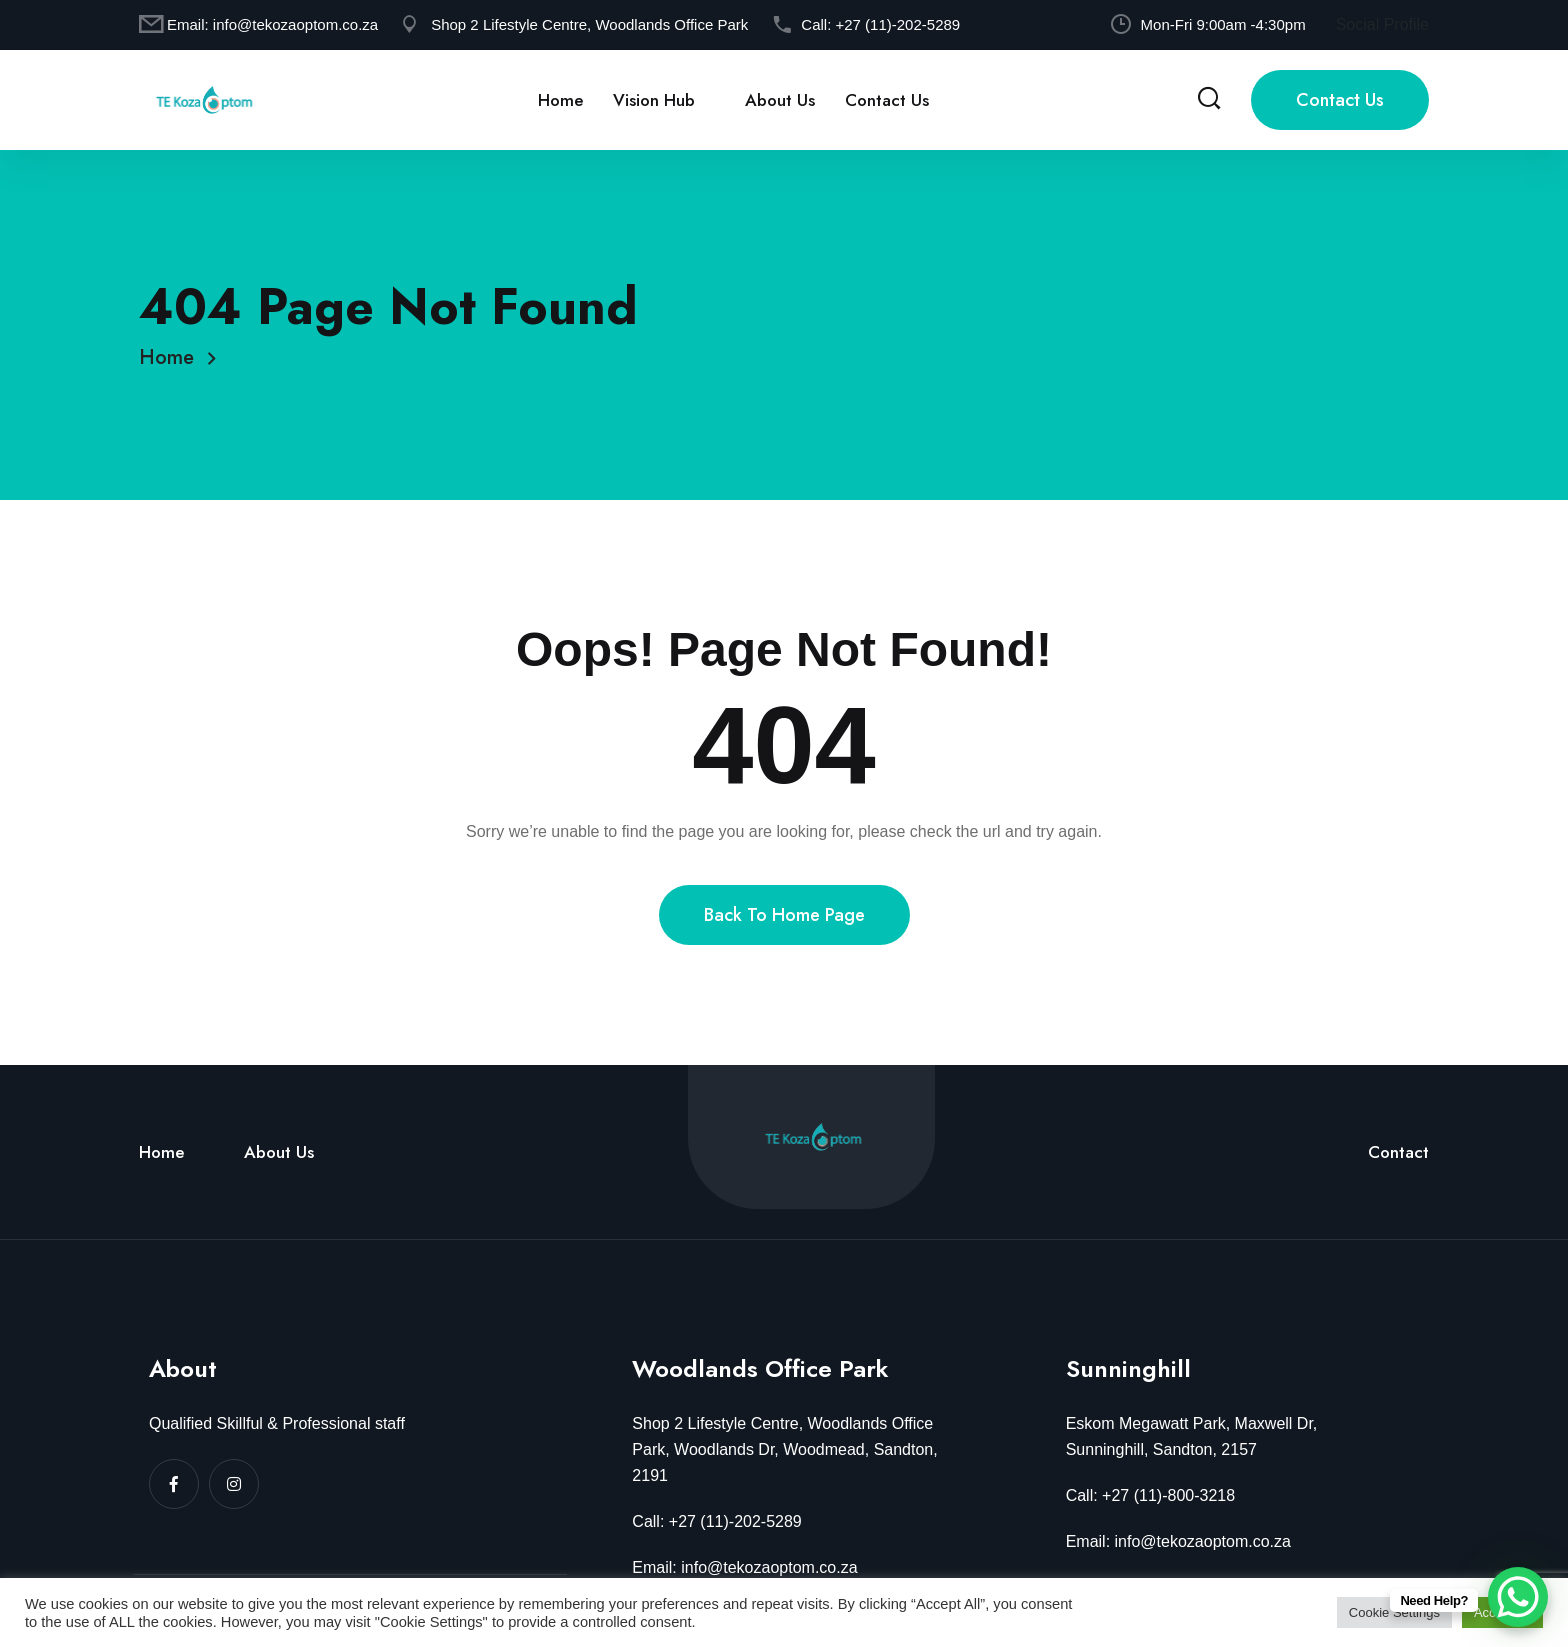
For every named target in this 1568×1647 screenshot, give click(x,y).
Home (560, 100)
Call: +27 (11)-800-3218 (1150, 1495)
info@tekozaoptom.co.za (295, 24)
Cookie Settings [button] (1394, 1612)
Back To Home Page (784, 915)
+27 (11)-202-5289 (897, 24)
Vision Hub (654, 100)
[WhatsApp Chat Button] (1518, 1597)
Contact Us (887, 100)
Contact (1398, 1152)
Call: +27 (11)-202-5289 (716, 1521)
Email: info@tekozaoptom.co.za (744, 1567)
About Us (780, 100)
